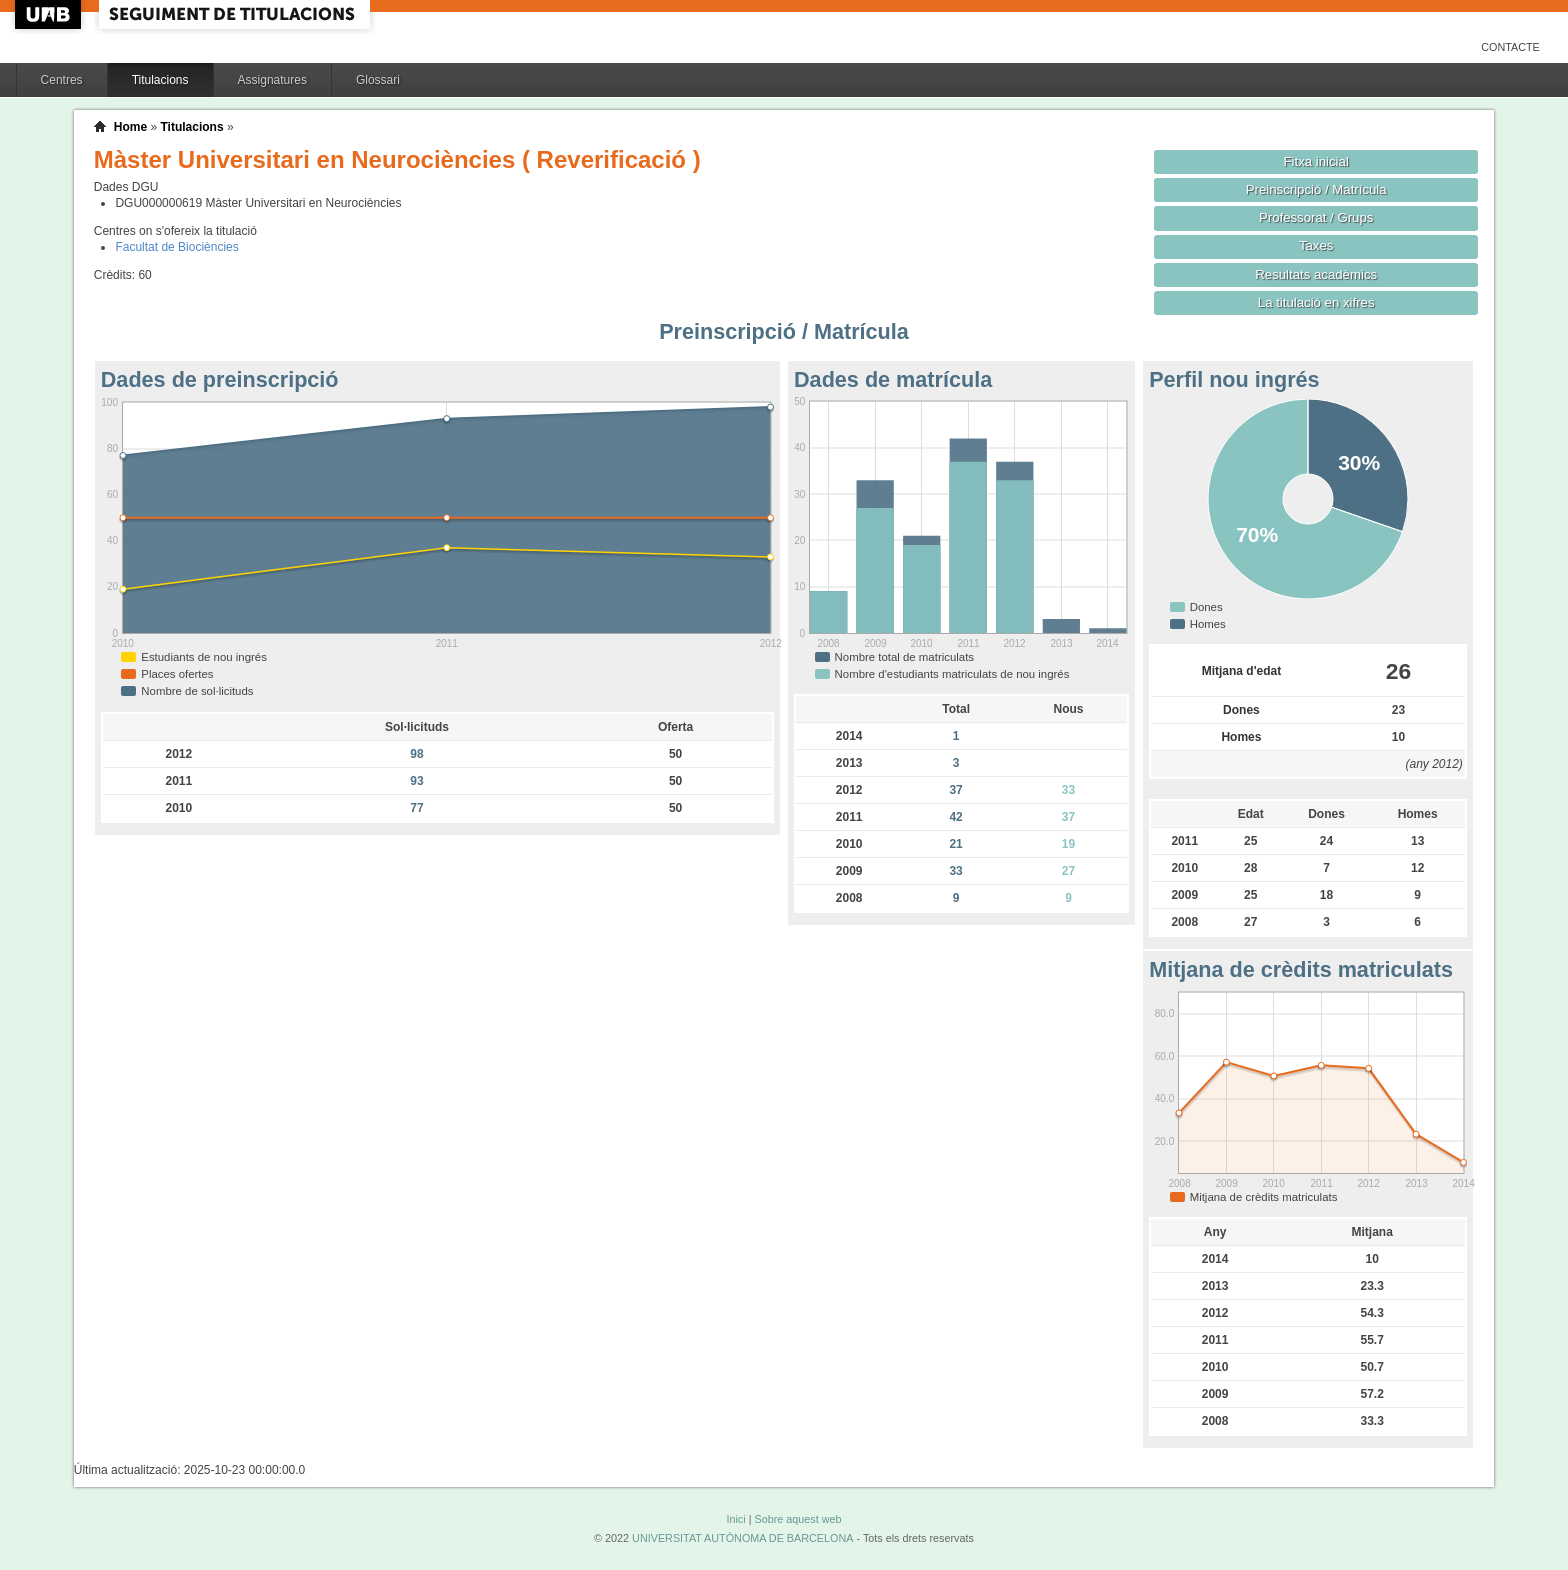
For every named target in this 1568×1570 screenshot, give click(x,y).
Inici (735, 1519)
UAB (50, 14)
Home (130, 127)
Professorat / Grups (1316, 217)
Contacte (1510, 47)
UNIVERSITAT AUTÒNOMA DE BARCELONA (742, 1538)
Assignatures (272, 80)
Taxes (1316, 245)
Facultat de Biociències (176, 247)
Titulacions (160, 80)
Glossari (378, 80)
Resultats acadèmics (1316, 274)
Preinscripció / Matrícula (1316, 189)
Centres (62, 80)
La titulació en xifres (1316, 302)
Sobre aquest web (797, 1519)
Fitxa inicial (1316, 161)
